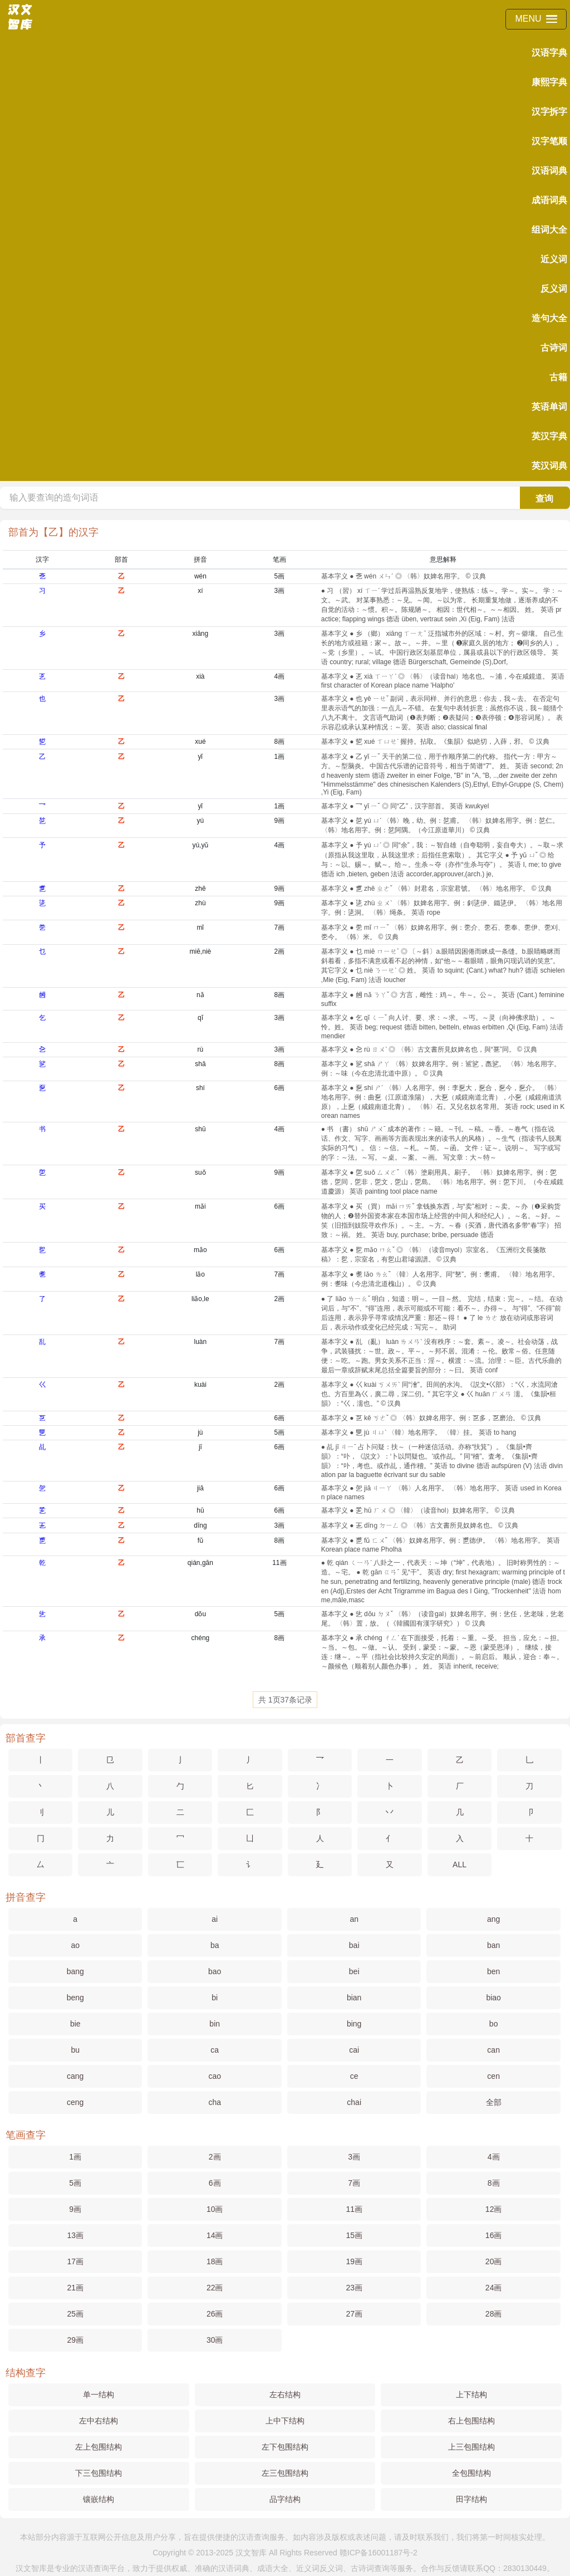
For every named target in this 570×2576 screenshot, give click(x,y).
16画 (493, 2235)
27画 (354, 2313)
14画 (215, 2235)
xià (200, 676)
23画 (354, 2287)
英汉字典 (549, 436)
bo (493, 2023)
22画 (215, 2287)
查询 (544, 498)
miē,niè (201, 951)
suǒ (200, 1172)
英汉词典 (549, 465)
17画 (75, 2261)
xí (200, 591)
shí (200, 1088)
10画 (215, 2209)
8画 (279, 741)
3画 (279, 591)
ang (493, 1919)
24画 (493, 2287)
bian (354, 1997)
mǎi (200, 1206)
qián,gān (200, 1563)
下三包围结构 (98, 2473)
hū (200, 1510)
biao (493, 1997)
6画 (279, 1088)
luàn (200, 1342)
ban (493, 1945)
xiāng (201, 633)
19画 (354, 2261)
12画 (493, 2209)
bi (215, 1997)
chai (354, 2102)
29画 (75, 2339)
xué (200, 741)
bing (354, 2023)
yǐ (200, 756)
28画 (493, 2313)
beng (75, 1997)
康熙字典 (549, 82)
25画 (75, 2313)
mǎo (200, 1250)
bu (75, 2049)
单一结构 (98, 2394)
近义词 (553, 259)
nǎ (200, 995)
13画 (75, 2235)
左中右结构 (98, 2420)
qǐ (200, 1018)
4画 (279, 676)
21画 (75, 2287)
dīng (200, 1525)
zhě (200, 888)
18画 (215, 2261)
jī (200, 1447)
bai (354, 1945)
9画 (279, 821)
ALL (459, 1864)
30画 (215, 2339)
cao (214, 2076)
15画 (354, 2235)
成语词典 (549, 200)
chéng (200, 1638)
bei (354, 1971)
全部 (494, 2102)
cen (493, 2076)
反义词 (553, 288)
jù (200, 1432)
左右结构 (285, 2394)
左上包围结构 (98, 2446)
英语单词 (549, 406)
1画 (279, 756)
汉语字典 (549, 52)
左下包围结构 (285, 2446)
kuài (200, 1384)
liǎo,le (200, 1299)
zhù (200, 903)
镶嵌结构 (98, 2499)
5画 (279, 576)
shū (200, 1129)
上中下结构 (285, 2420)
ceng (75, 2102)
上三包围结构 (471, 2446)
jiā (200, 1488)
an (354, 1919)
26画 (215, 2313)
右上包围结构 (471, 2420)
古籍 (558, 377)
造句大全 (549, 318)
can (493, 2049)
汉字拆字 (549, 111)
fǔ (200, 1540)
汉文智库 (251, 2552)
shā (200, 1064)
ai (215, 1919)
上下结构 (471, 2394)
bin (214, 2023)
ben (493, 1971)
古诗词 (553, 347)
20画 (493, 2261)
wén (200, 576)
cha (214, 2102)
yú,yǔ (200, 845)
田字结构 (471, 2499)
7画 (279, 927)
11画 (279, 1563)
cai (354, 2049)
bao (214, 1971)
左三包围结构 (285, 2473)
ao (75, 1945)
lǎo (200, 1274)
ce (354, 2076)
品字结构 (285, 2499)
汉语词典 (549, 170)
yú (200, 821)
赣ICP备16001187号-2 (378, 2552)
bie (75, 2023)
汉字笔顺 (549, 141)
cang (75, 2076)
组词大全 (549, 229)
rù (201, 1049)
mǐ (200, 927)
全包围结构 (471, 2473)
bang (75, 1971)
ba (214, 1945)
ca (214, 2049)
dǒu (200, 1614)
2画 (279, 951)
